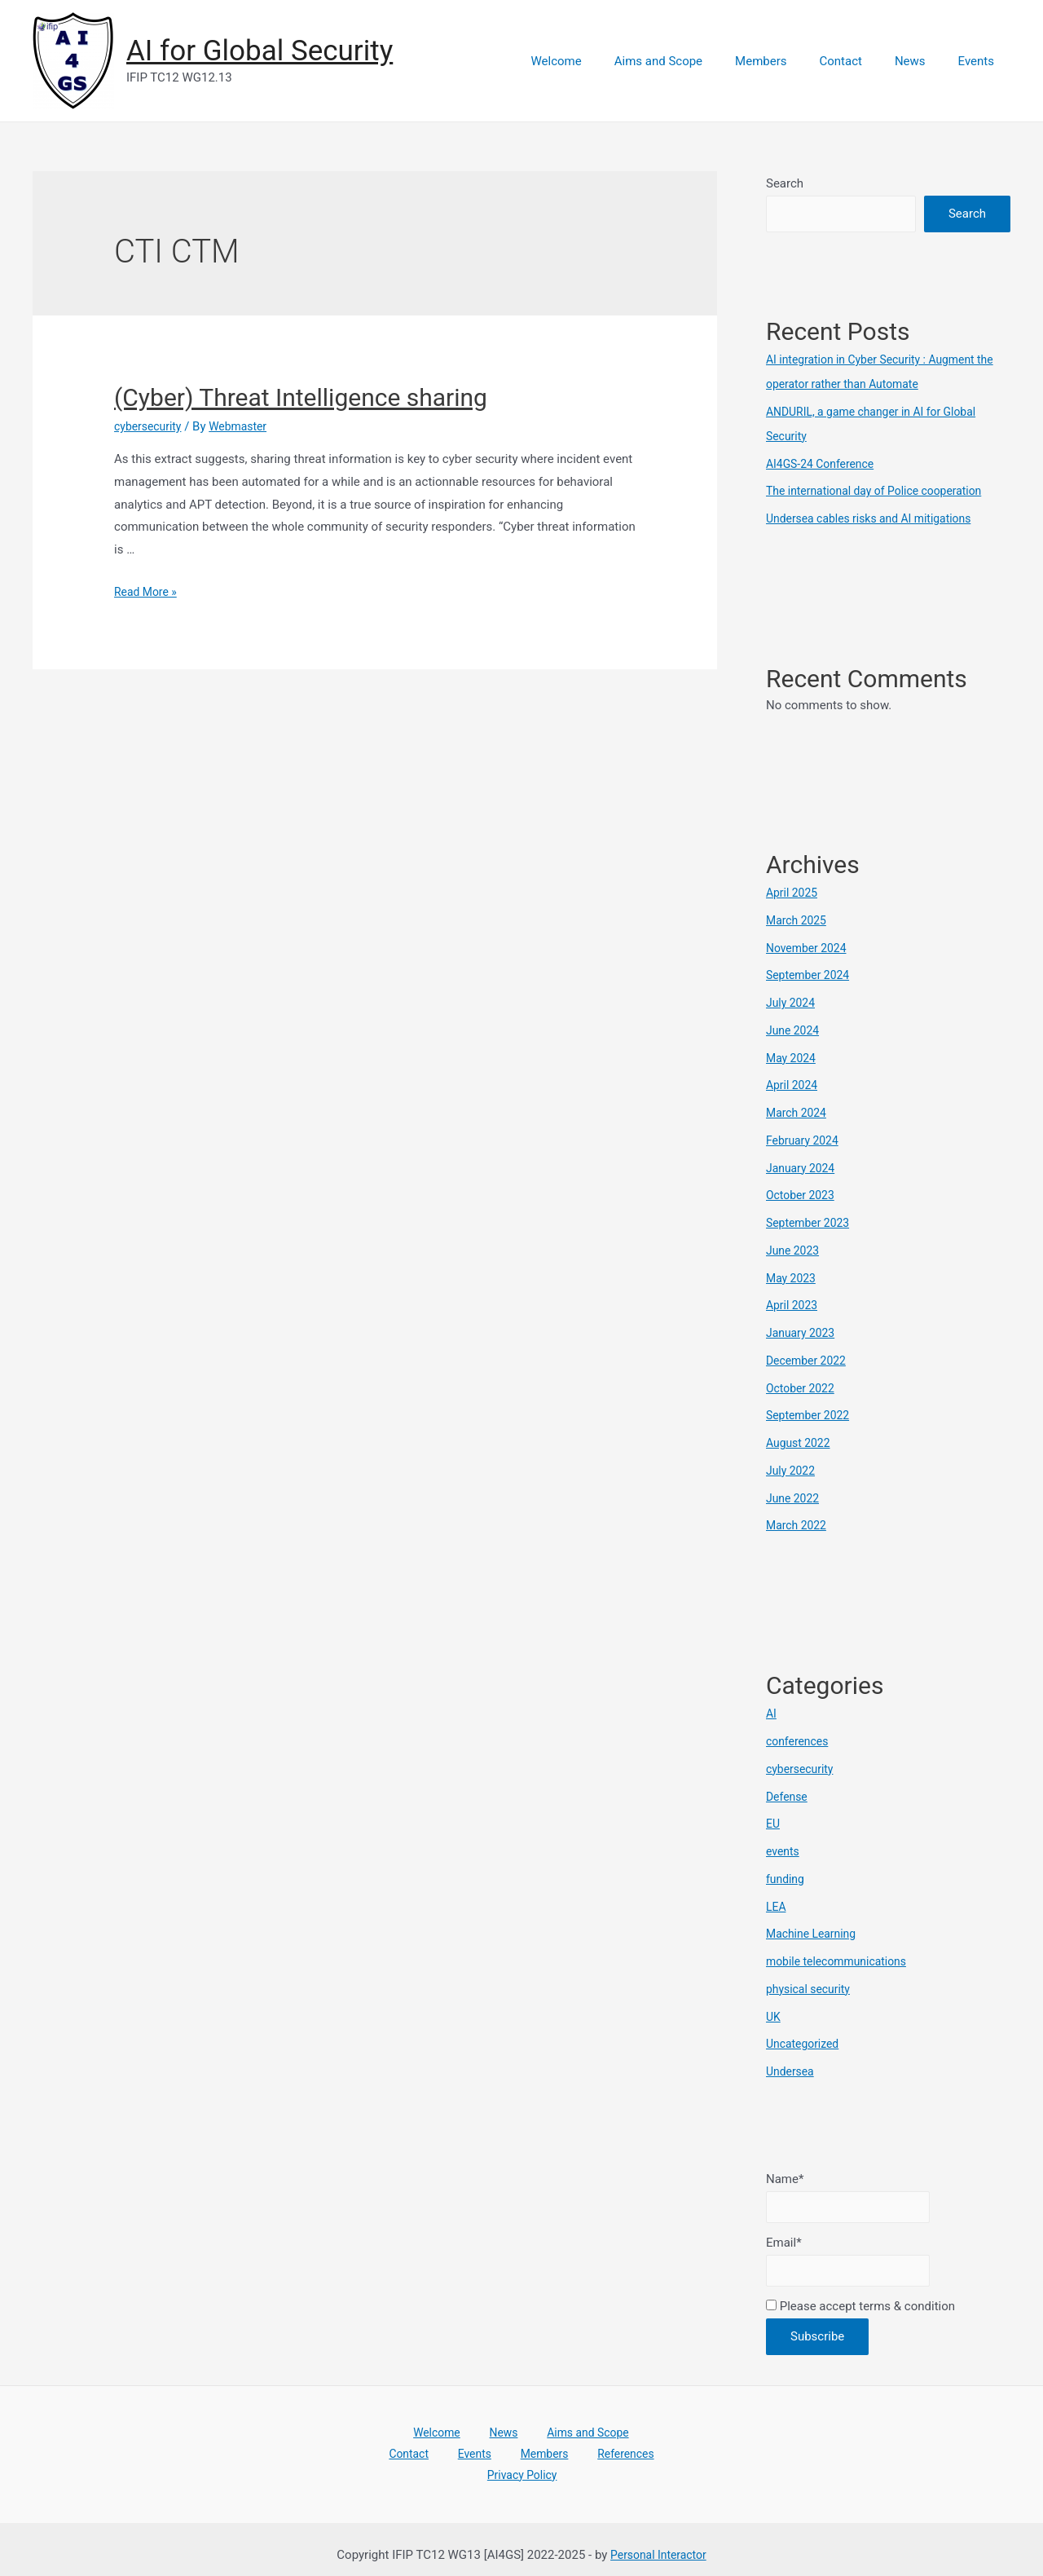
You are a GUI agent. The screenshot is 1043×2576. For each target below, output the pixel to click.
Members (789, 61)
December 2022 (809, 1360)
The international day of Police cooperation (882, 490)
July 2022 (792, 1470)
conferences (799, 1741)
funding (787, 1879)
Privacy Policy (616, 2462)
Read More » (148, 591)
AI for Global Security (259, 51)
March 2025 (798, 920)
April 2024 (793, 1085)
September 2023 (811, 1222)
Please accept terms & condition (860, 2312)
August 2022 (800, 1443)
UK (773, 2016)
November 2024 (809, 948)
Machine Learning (814, 1933)
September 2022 (811, 1415)
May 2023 (793, 1278)
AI (771, 1713)
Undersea (791, 2071)
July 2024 (792, 1002)
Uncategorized (805, 2043)
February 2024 (805, 1140)
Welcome (601, 61)
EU (773, 1823)
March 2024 (798, 1112)
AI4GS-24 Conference (824, 464)
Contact (860, 61)
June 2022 (794, 1498)
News (922, 61)
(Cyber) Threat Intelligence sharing (300, 397)
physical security (811, 1989)
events (784, 1851)
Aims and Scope (695, 61)
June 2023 (794, 1250)
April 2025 (793, 892)
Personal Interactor (658, 2542)
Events (980, 61)
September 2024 (811, 975)
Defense (788, 1796)
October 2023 (802, 1195)
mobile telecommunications (842, 1961)
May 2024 (793, 1058)
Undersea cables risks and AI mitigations (876, 518)
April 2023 (793, 1305)
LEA (776, 1906)
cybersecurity (150, 426)
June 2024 (794, 1030)
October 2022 (802, 1388)
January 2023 (803, 1332)
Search (784, 183)
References (537, 2462)
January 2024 (803, 1168)
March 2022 (798, 1525)
